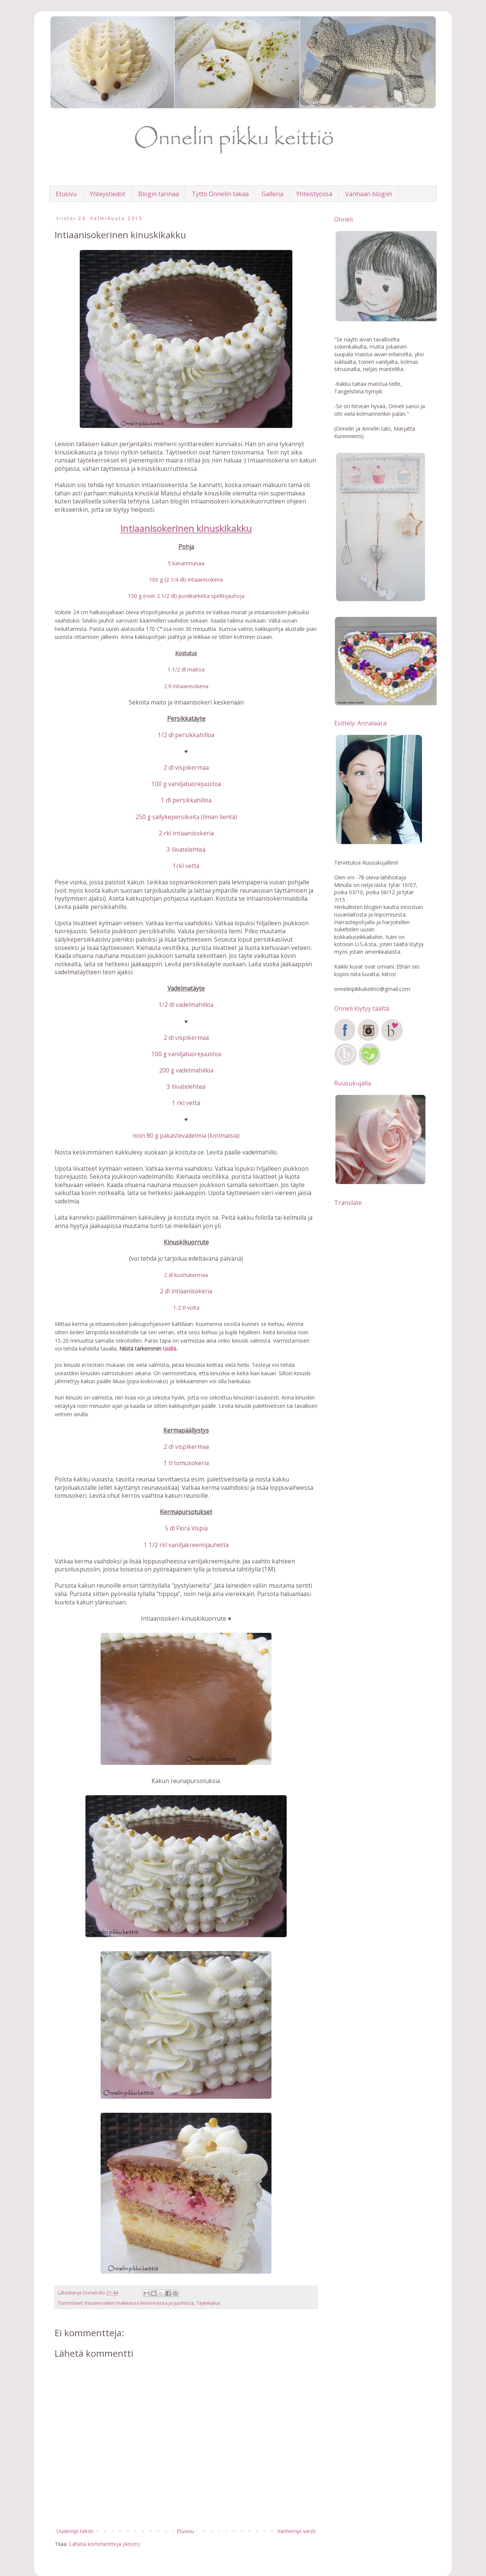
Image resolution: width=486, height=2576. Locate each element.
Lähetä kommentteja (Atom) (104, 2544)
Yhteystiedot (107, 194)
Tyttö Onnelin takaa (220, 194)
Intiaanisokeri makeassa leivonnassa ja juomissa (139, 2303)
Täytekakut (208, 2303)
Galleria (272, 194)
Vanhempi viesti (296, 2531)
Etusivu (66, 194)
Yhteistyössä (314, 194)
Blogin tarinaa (158, 194)
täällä (169, 1348)
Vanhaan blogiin (368, 194)
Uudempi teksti (75, 2531)
